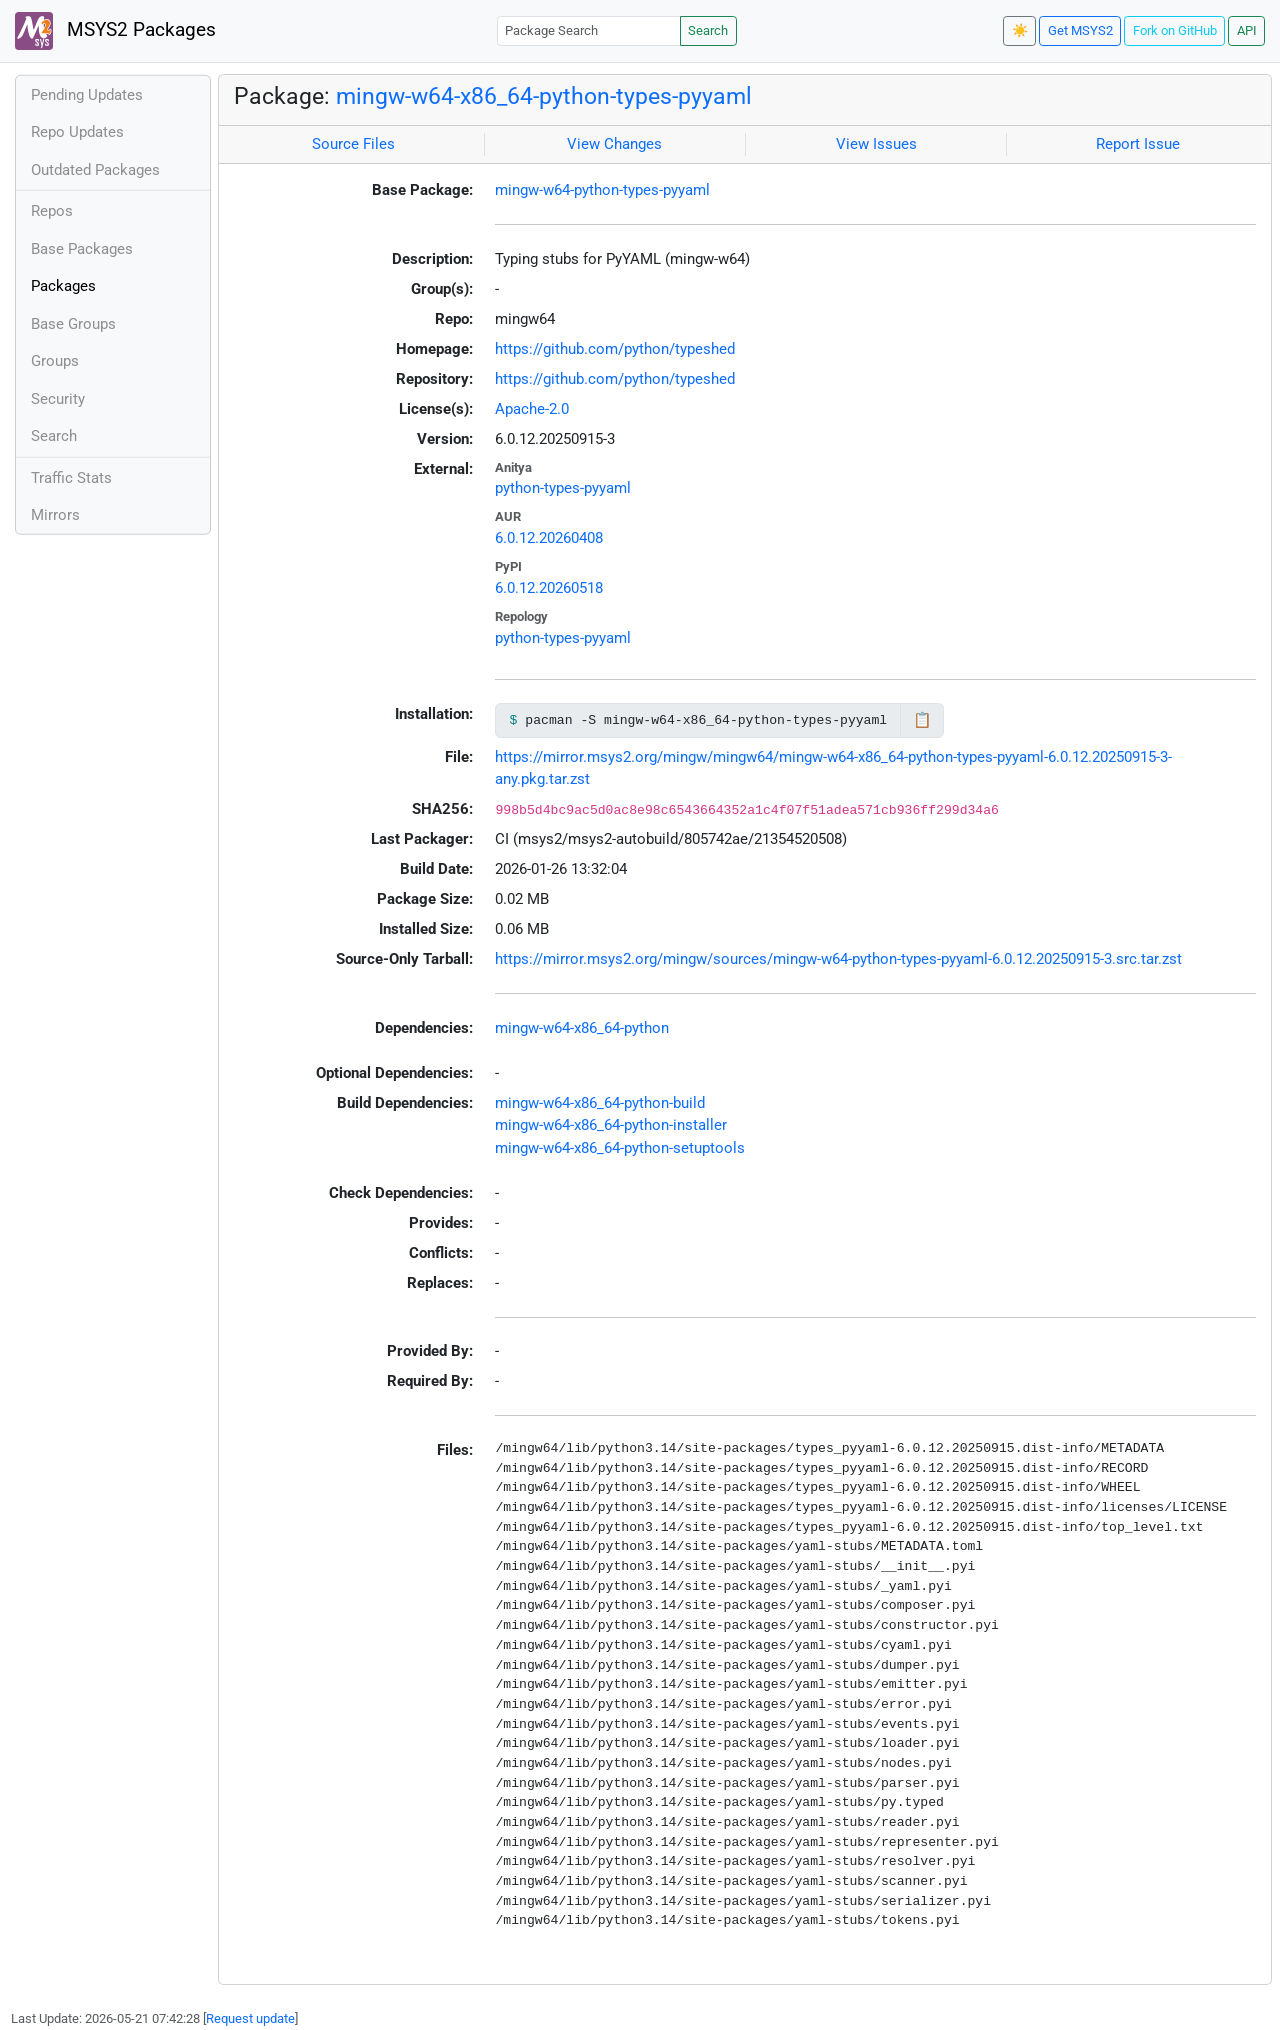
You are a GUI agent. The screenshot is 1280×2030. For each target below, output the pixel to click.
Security (58, 399)
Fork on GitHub (1175, 30)
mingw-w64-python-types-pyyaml (602, 190)
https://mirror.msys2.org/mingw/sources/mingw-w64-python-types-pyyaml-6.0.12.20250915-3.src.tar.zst (838, 959)
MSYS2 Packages (115, 31)
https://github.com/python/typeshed (615, 349)
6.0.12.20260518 (549, 588)
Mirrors (55, 515)
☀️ (1020, 30)
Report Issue (1138, 144)
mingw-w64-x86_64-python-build (600, 1103)
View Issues (876, 144)
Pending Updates (87, 95)
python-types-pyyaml (563, 488)
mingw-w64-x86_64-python (582, 1028)
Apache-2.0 (532, 409)
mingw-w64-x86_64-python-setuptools (620, 1148)
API (1247, 30)
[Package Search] (589, 30)
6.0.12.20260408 (549, 538)
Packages (63, 286)
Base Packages (82, 249)
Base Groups (73, 324)
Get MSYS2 (1080, 30)
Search (708, 30)
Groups (55, 361)
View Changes (614, 144)
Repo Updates (77, 132)
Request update (250, 2018)
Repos (52, 211)
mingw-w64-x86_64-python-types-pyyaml (544, 96)
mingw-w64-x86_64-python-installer (611, 1125)
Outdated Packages (95, 170)
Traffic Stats (71, 478)
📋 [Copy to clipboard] (922, 720)
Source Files (353, 144)
